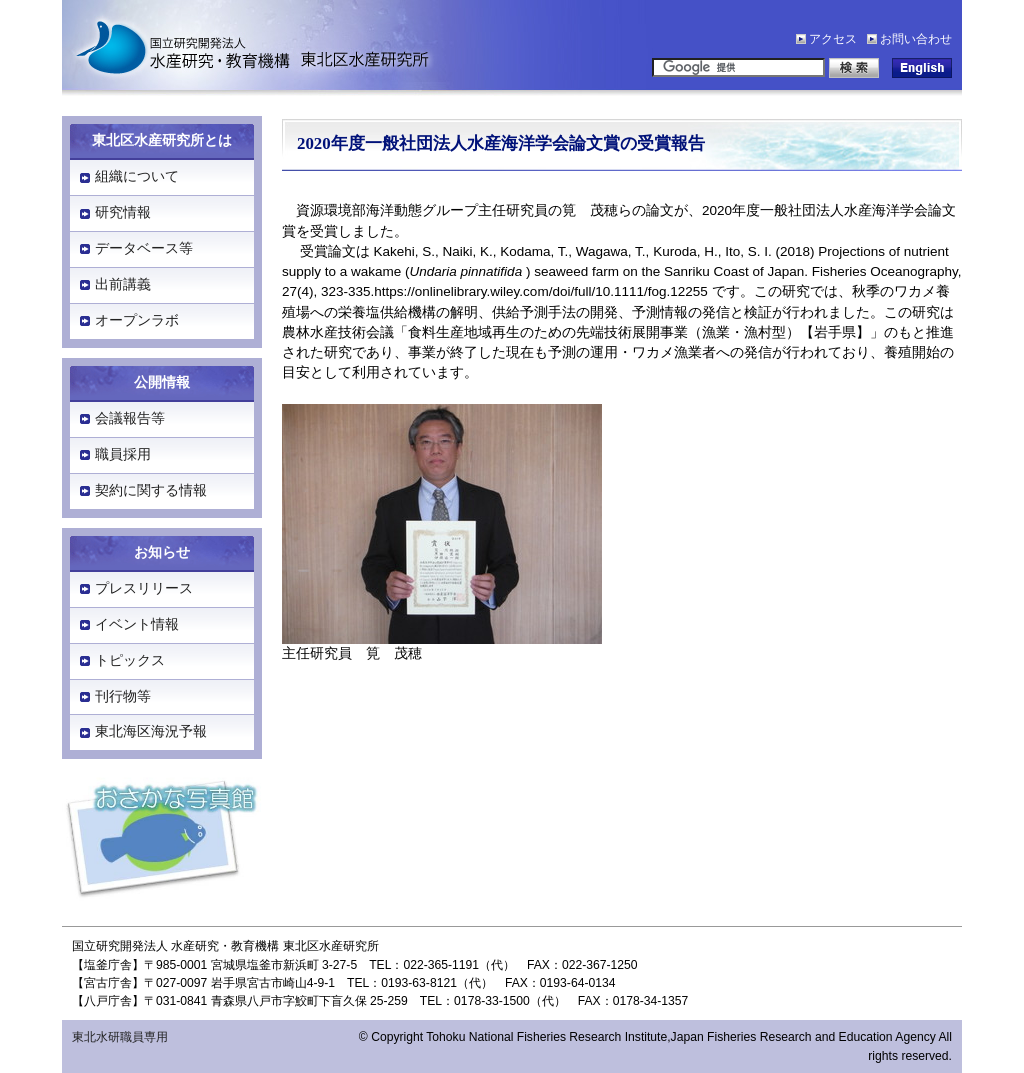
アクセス (833, 39)
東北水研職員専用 (120, 1037)
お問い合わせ (916, 39)
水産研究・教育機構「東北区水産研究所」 (242, 45)
